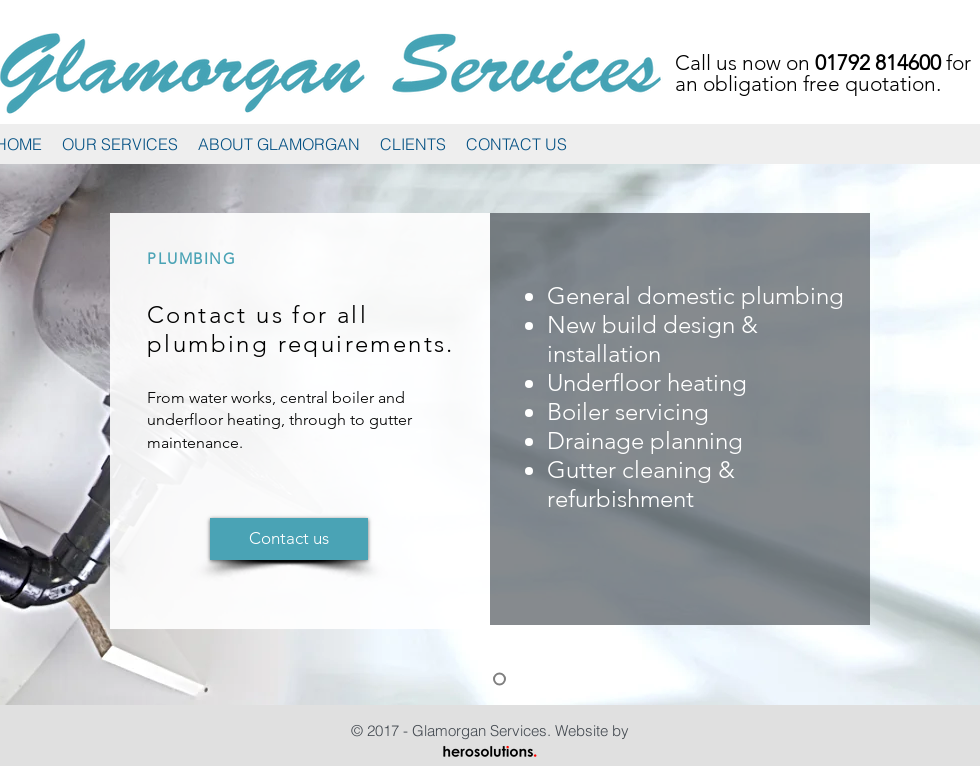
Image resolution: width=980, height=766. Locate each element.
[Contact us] (289, 539)
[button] (120, 144)
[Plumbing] (499, 679)
